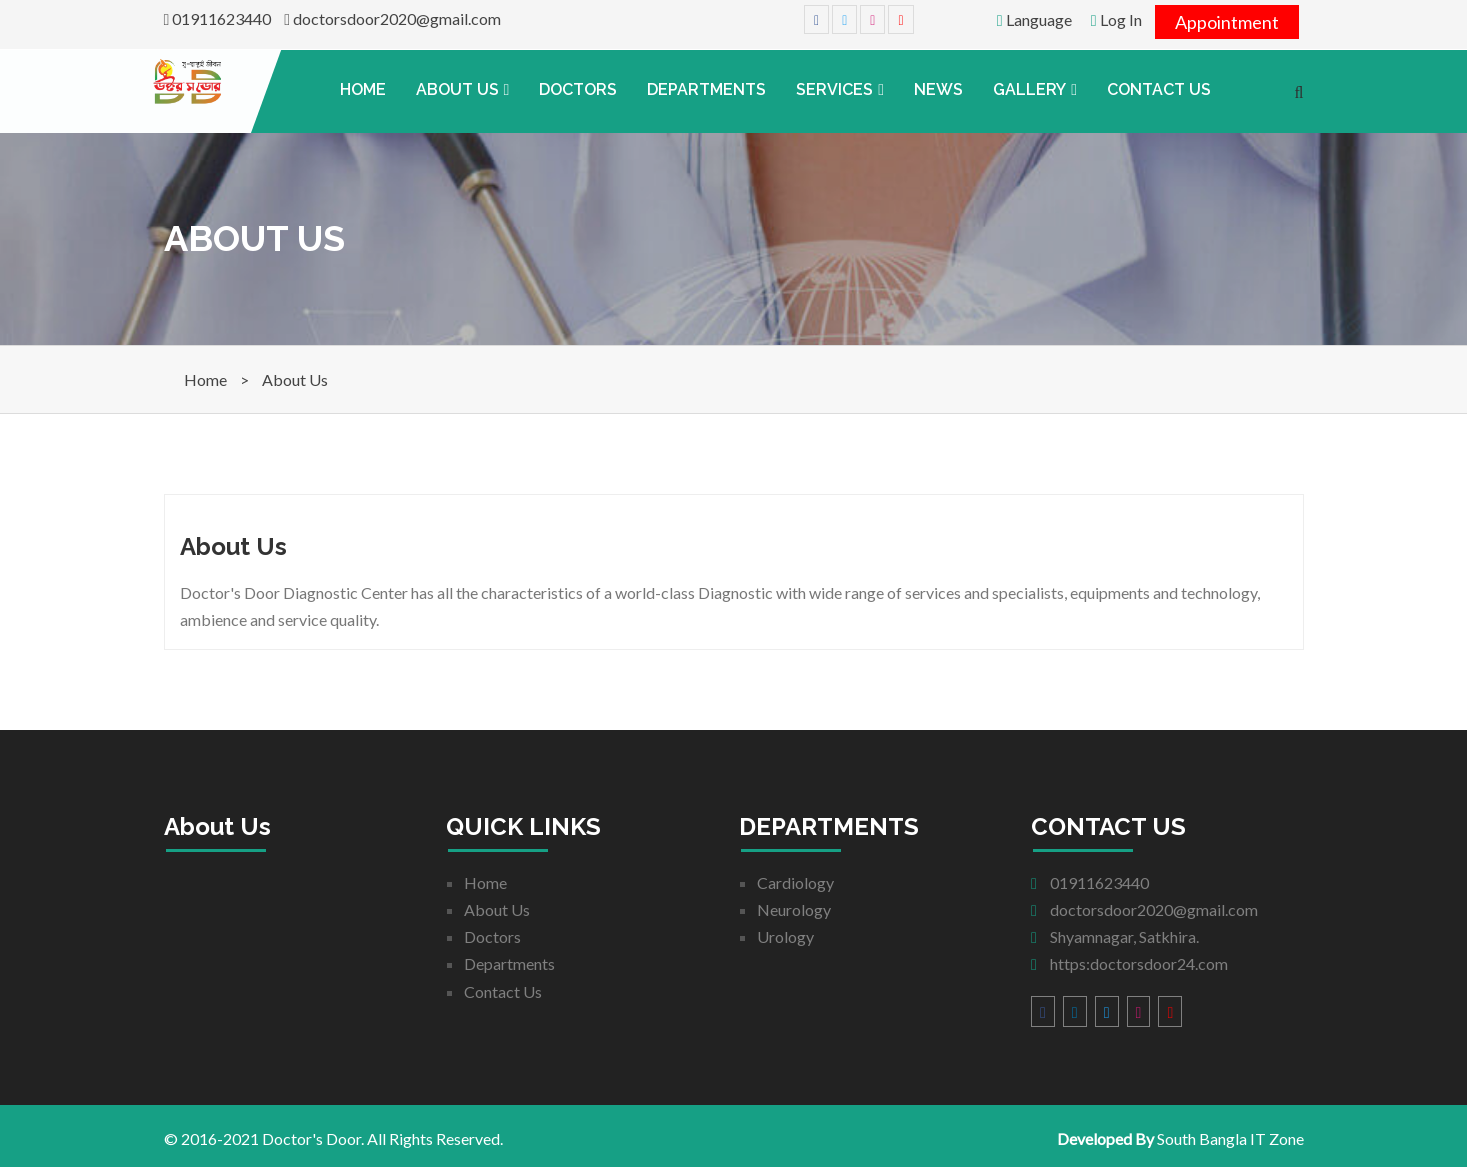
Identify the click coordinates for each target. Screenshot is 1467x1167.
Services (834, 89)
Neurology (794, 909)
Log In (1116, 19)
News (938, 89)
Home (363, 89)
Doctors (578, 89)
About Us (457, 89)
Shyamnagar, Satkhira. (1115, 936)
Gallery (1029, 89)
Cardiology (795, 882)
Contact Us (1159, 89)
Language (1034, 19)
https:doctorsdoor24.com (1129, 963)
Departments (706, 89)
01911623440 (218, 18)
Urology (785, 936)
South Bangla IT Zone (1230, 1138)
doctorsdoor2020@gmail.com (392, 18)
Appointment (1227, 22)
